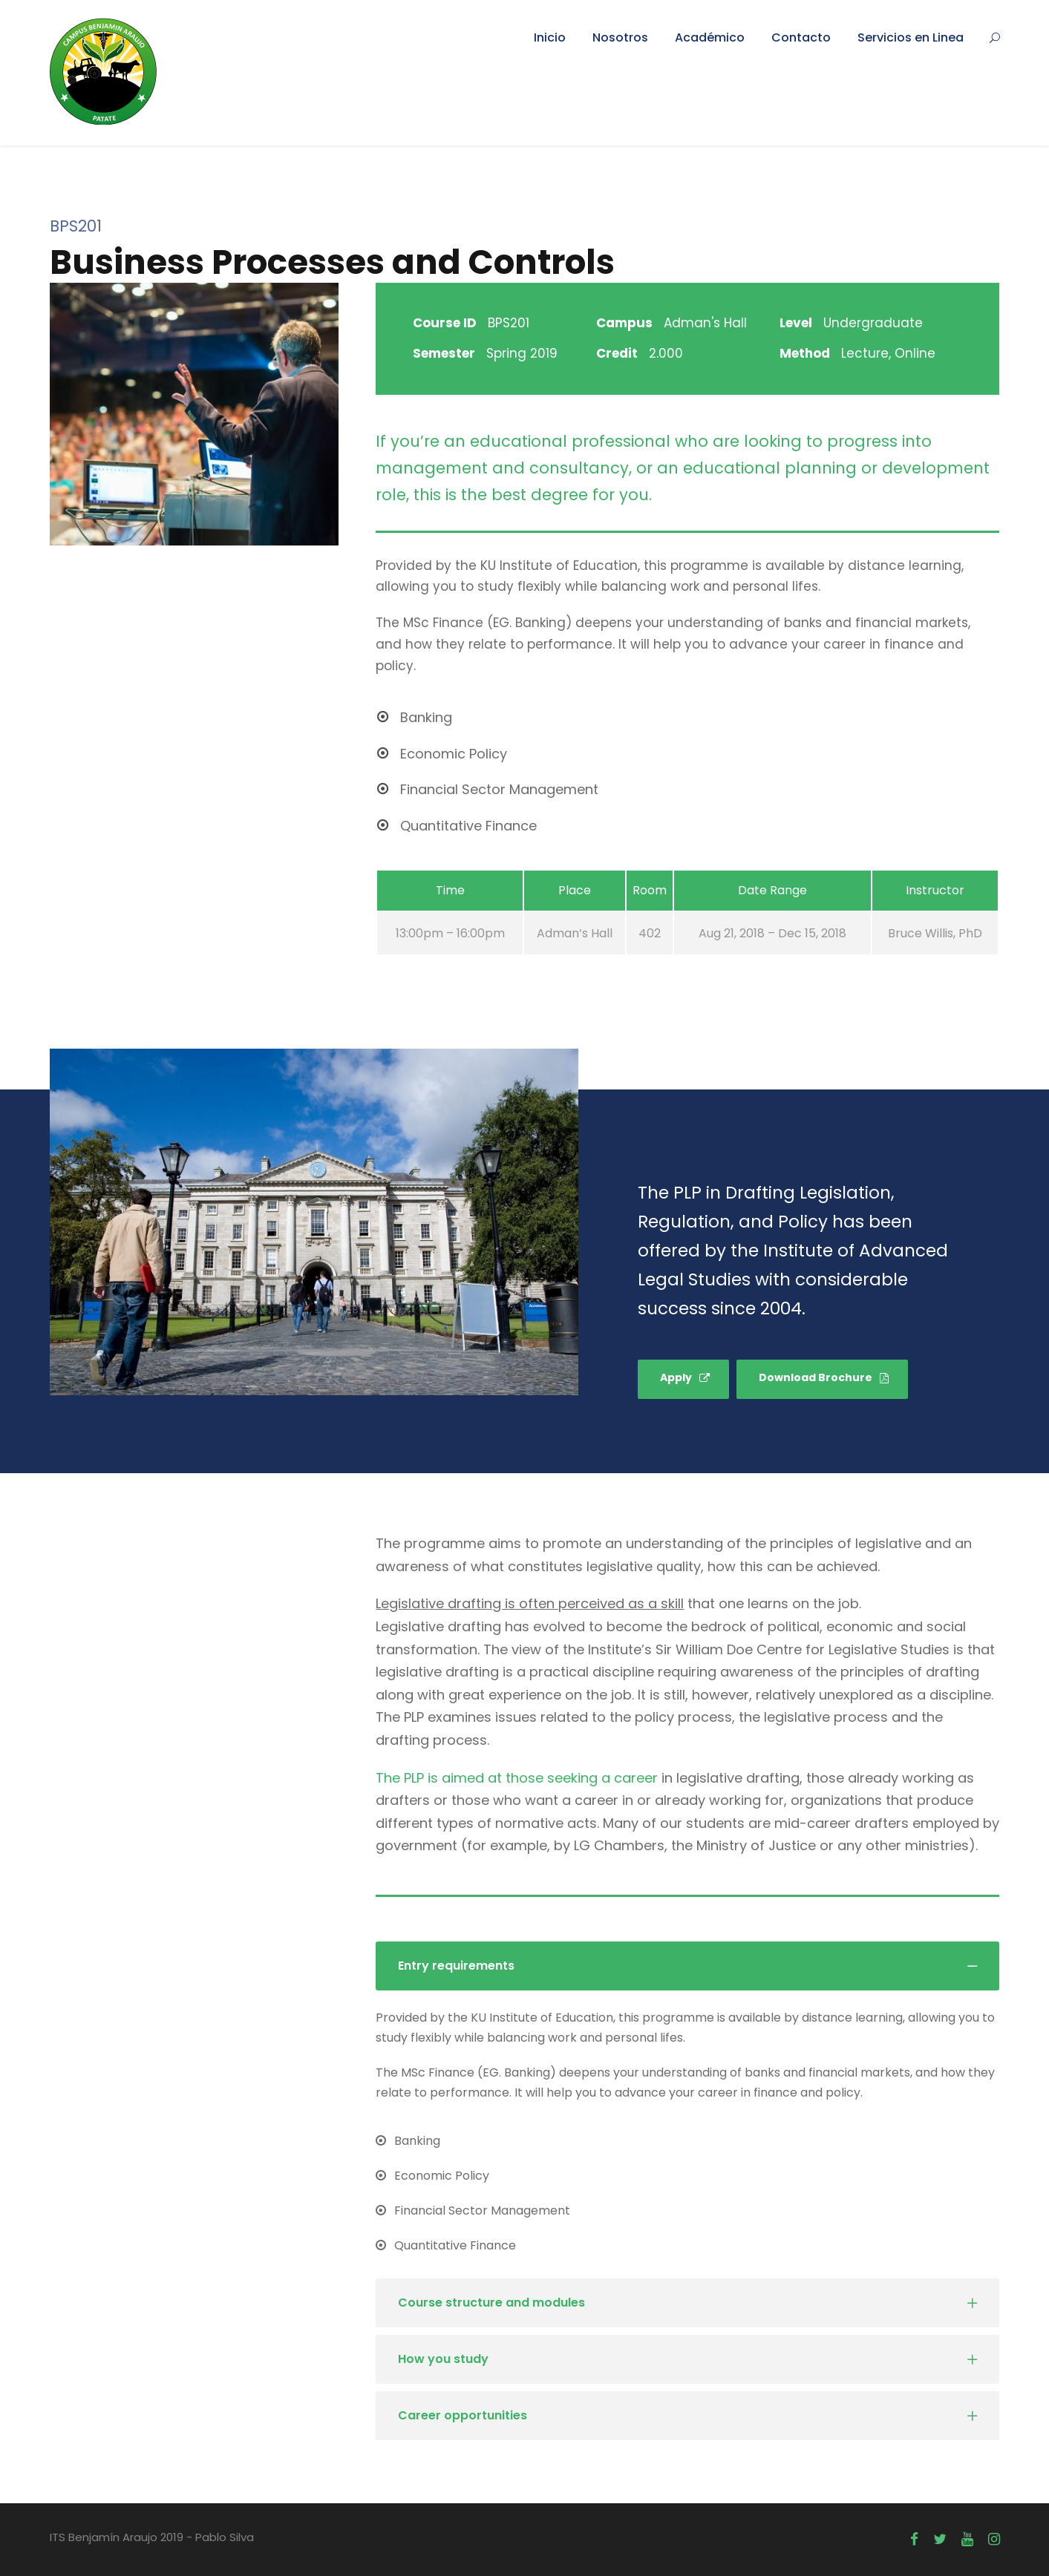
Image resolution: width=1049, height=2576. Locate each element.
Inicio (550, 37)
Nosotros (620, 37)
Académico (710, 37)
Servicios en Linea (910, 37)
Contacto (801, 37)
